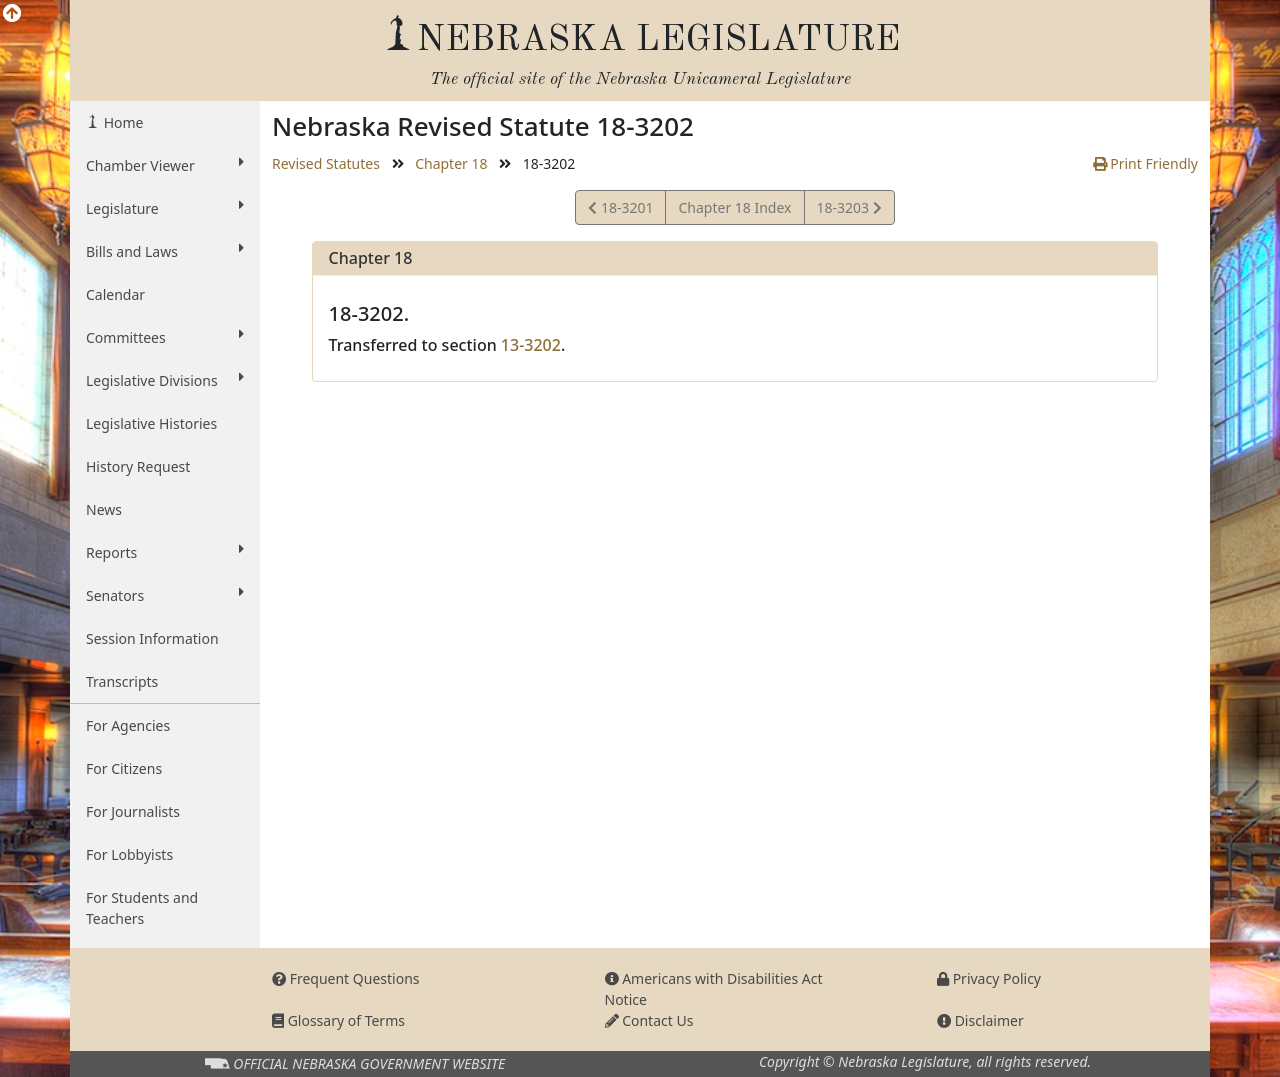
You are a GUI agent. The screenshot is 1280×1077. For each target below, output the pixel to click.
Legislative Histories (151, 423)
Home (121, 122)
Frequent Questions (346, 978)
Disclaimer (980, 1020)
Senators (165, 595)
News (104, 509)
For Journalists (133, 811)
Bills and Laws (165, 251)
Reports (165, 552)
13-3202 (531, 345)
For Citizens (124, 768)
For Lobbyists (129, 854)
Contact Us (649, 1020)
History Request (138, 466)
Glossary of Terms (338, 1020)
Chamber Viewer (165, 165)
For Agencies (128, 725)
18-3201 (620, 210)
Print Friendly (1145, 163)
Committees (165, 337)
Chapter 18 (451, 163)
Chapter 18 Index (734, 207)
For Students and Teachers (142, 908)
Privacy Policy (989, 978)
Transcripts (122, 681)
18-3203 (849, 210)
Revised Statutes (326, 163)
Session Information (152, 638)
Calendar (115, 294)
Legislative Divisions (165, 380)
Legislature (165, 208)
